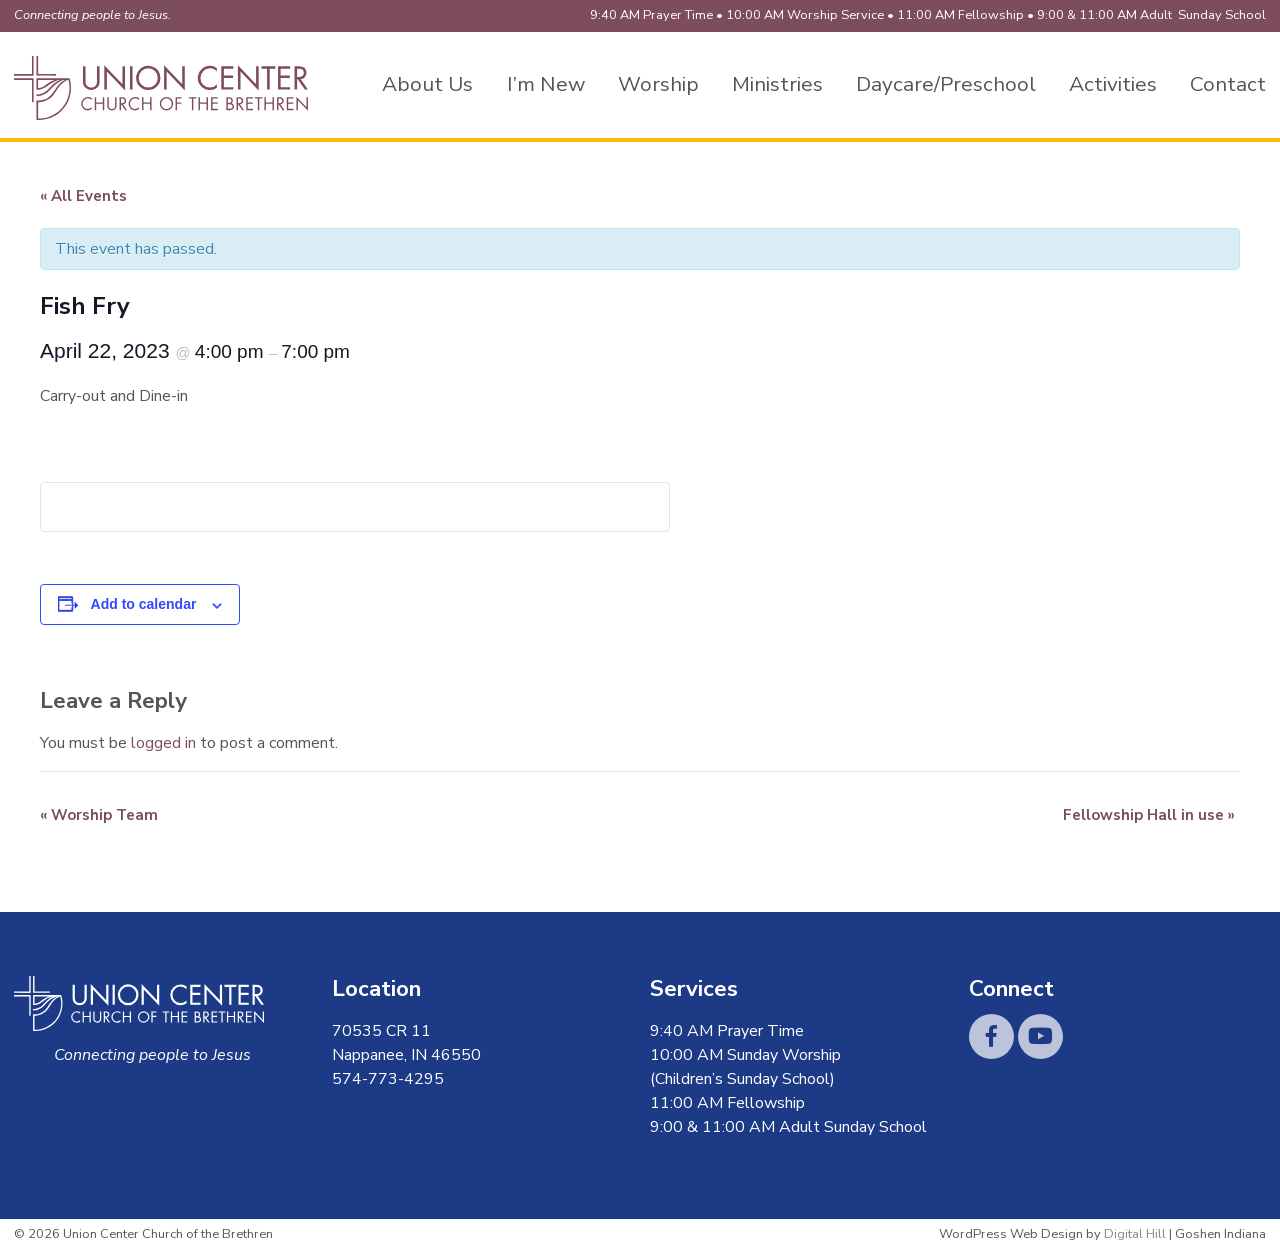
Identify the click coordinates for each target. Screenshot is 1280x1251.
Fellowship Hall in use (1149, 815)
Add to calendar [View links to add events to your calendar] (144, 604)
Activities (1113, 84)
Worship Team (99, 815)
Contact (1228, 84)
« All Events (83, 196)
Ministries (777, 84)
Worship (658, 84)
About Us (427, 84)
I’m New (546, 84)
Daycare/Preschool (946, 84)
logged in (163, 743)
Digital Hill (1135, 1234)
